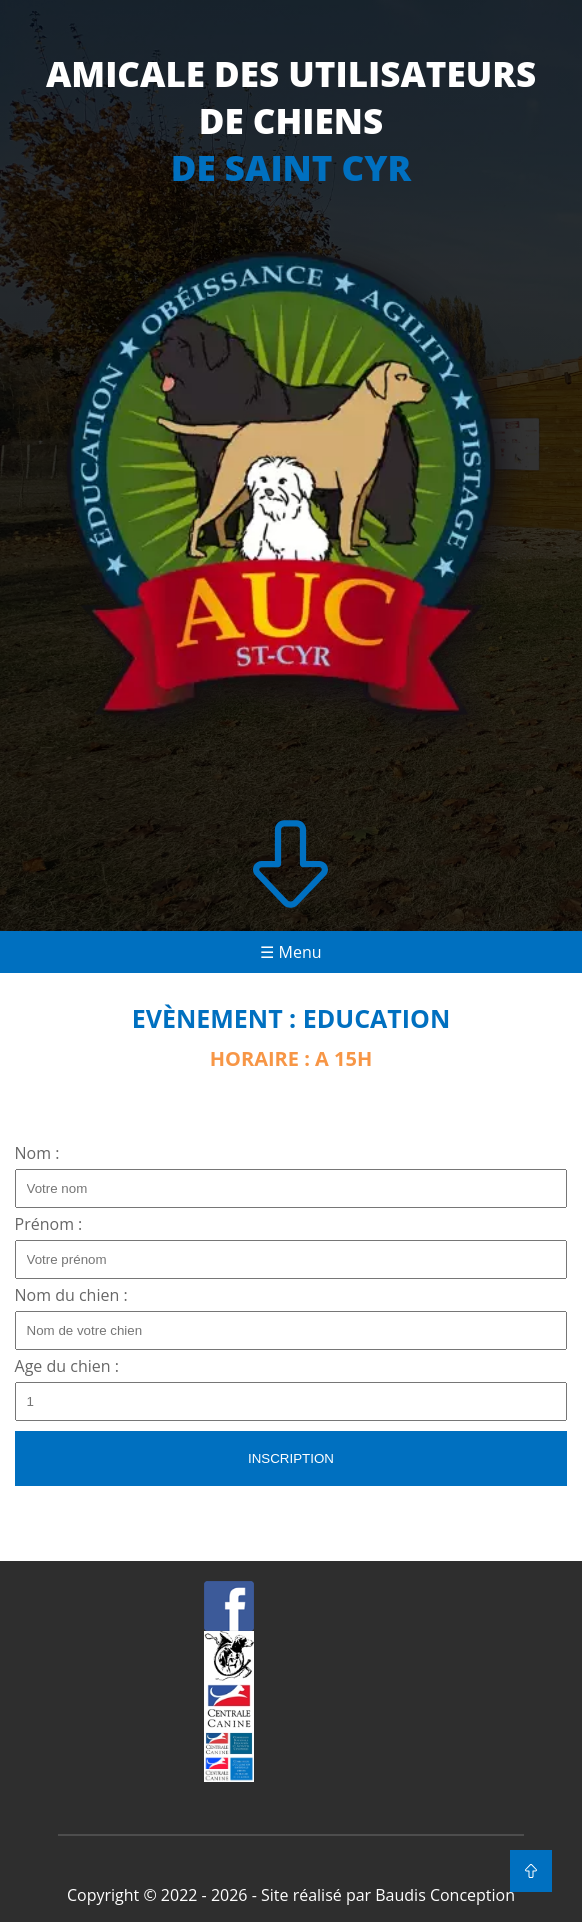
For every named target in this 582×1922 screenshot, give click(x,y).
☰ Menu (290, 952)
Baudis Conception (445, 1895)
